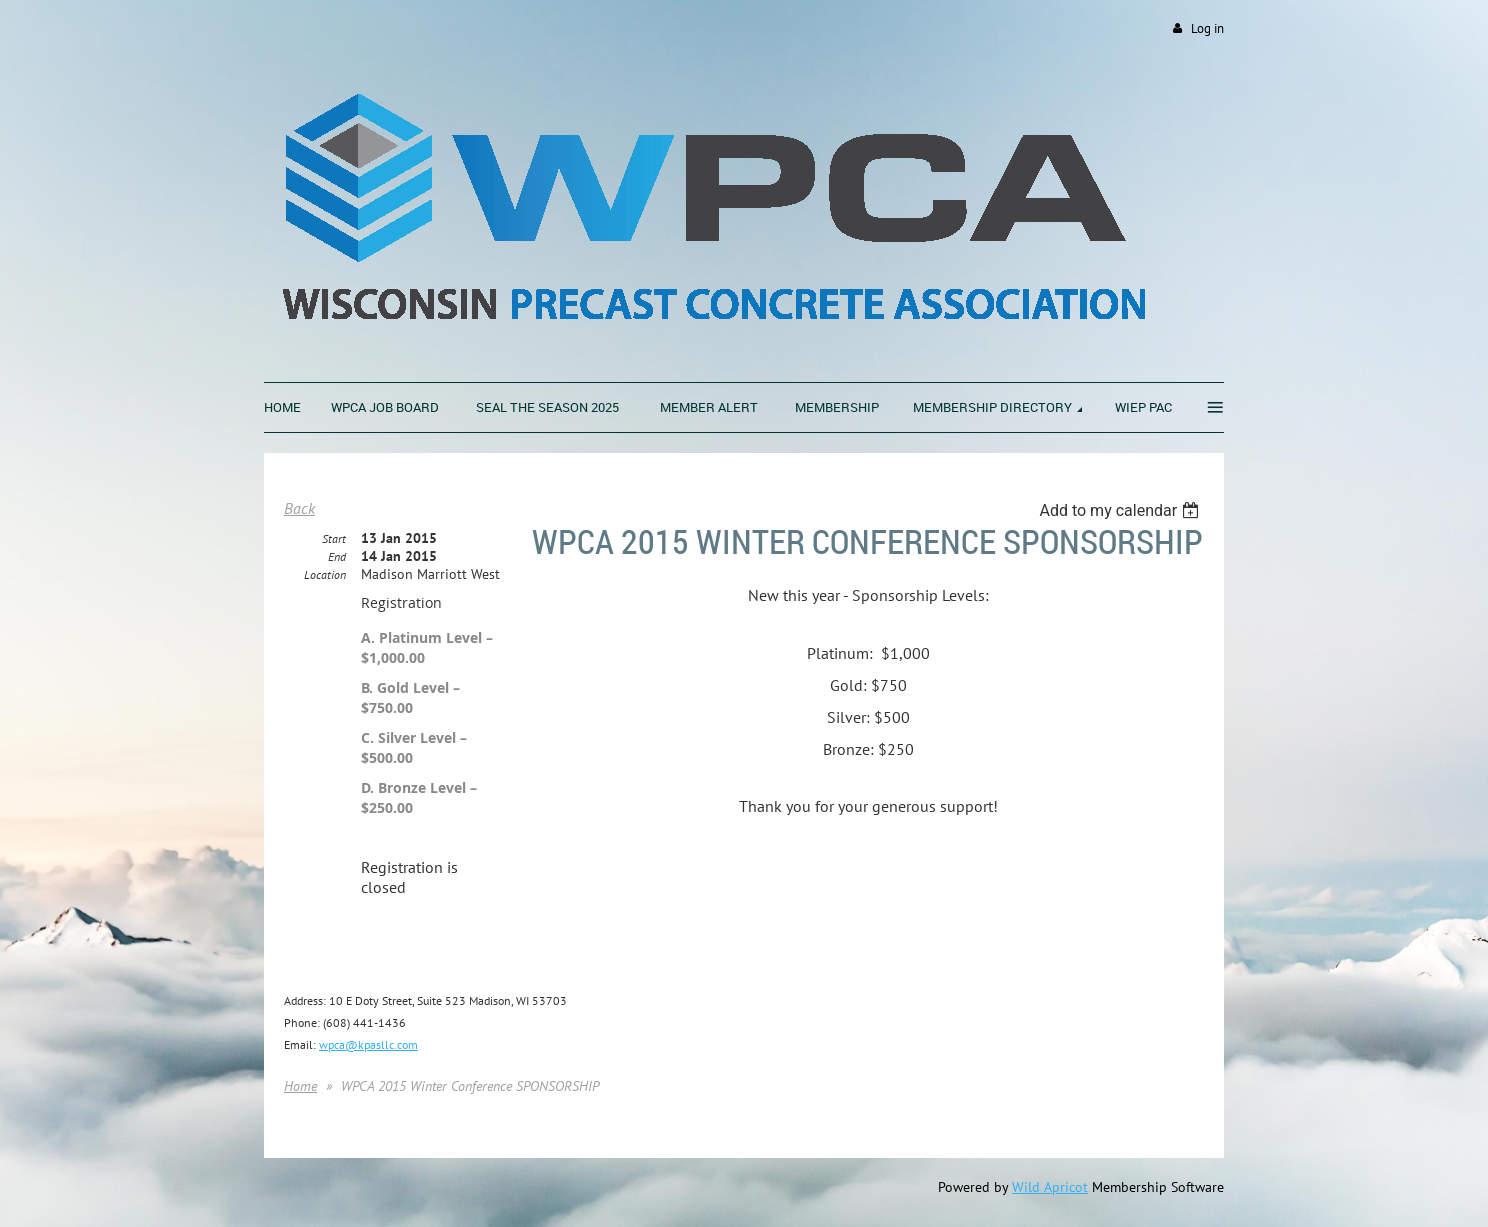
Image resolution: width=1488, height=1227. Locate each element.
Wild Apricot (1050, 1187)
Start (334, 538)
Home (300, 1086)
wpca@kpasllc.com (368, 1044)
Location (325, 574)
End (337, 556)
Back (299, 508)
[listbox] (1121, 510)
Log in (1207, 28)
